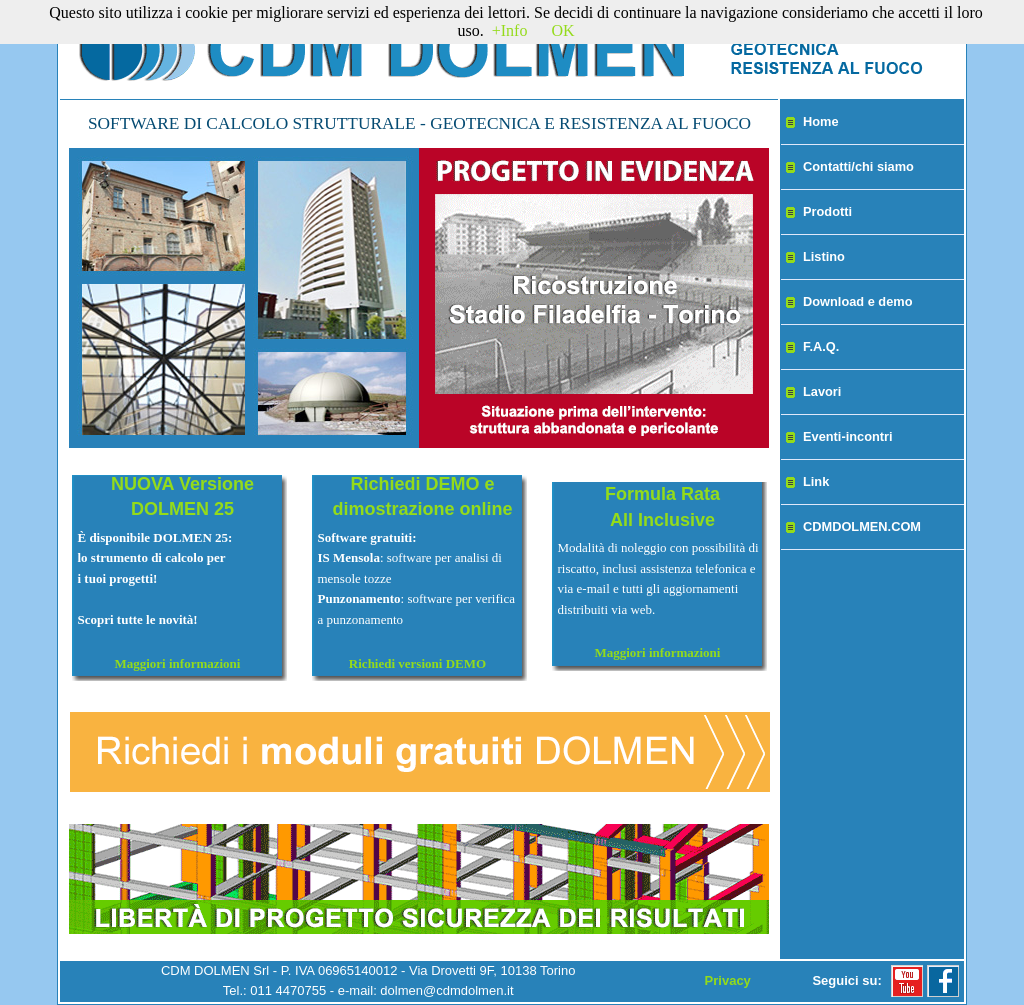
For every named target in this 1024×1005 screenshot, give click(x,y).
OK (562, 30)
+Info (510, 30)
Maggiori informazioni (177, 663)
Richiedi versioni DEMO (417, 663)
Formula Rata (662, 494)
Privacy (728, 980)
